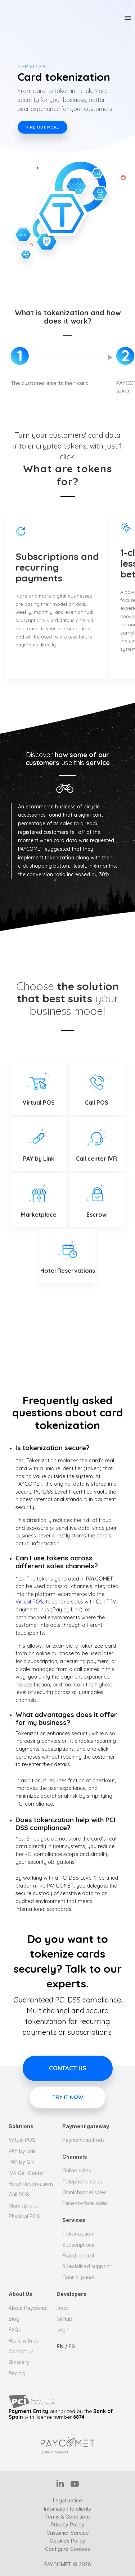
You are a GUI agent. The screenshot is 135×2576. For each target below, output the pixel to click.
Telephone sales (82, 2181)
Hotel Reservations (31, 2184)
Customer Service (67, 2533)
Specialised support (86, 2266)
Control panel (78, 2277)
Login (63, 2329)
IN (60, 2483)
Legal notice (67, 2500)
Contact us (67, 2068)
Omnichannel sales (84, 2192)
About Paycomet (28, 2308)
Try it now (68, 2099)
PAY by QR (21, 2162)
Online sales (76, 2170)
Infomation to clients (67, 2509)
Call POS (19, 2194)
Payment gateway (85, 2126)
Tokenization (77, 2234)
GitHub (64, 2319)
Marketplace (24, 2206)
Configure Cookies (67, 2549)
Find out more (42, 127)
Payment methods (83, 2140)
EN (60, 2346)
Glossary (19, 2362)
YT (75, 2484)
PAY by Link (22, 2151)
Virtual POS (29, 1601)
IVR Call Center (26, 2173)
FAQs (15, 2329)
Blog (14, 2319)
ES (71, 2346)
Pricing (17, 2373)
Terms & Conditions (68, 2517)
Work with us (24, 2341)
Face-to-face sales (85, 2203)
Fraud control (78, 2255)
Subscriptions (78, 2245)
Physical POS (24, 2216)
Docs (63, 2308)
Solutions (21, 2126)
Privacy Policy (67, 2524)
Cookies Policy (67, 2541)
